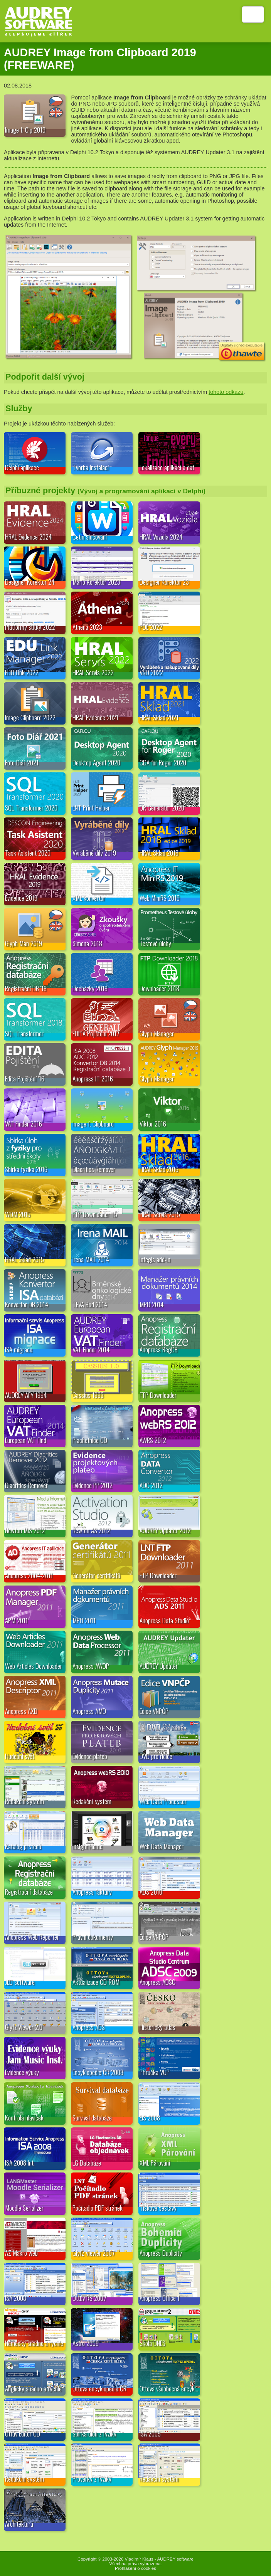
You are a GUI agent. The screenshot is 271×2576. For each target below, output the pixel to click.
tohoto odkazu (226, 392)
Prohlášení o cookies (135, 2568)
